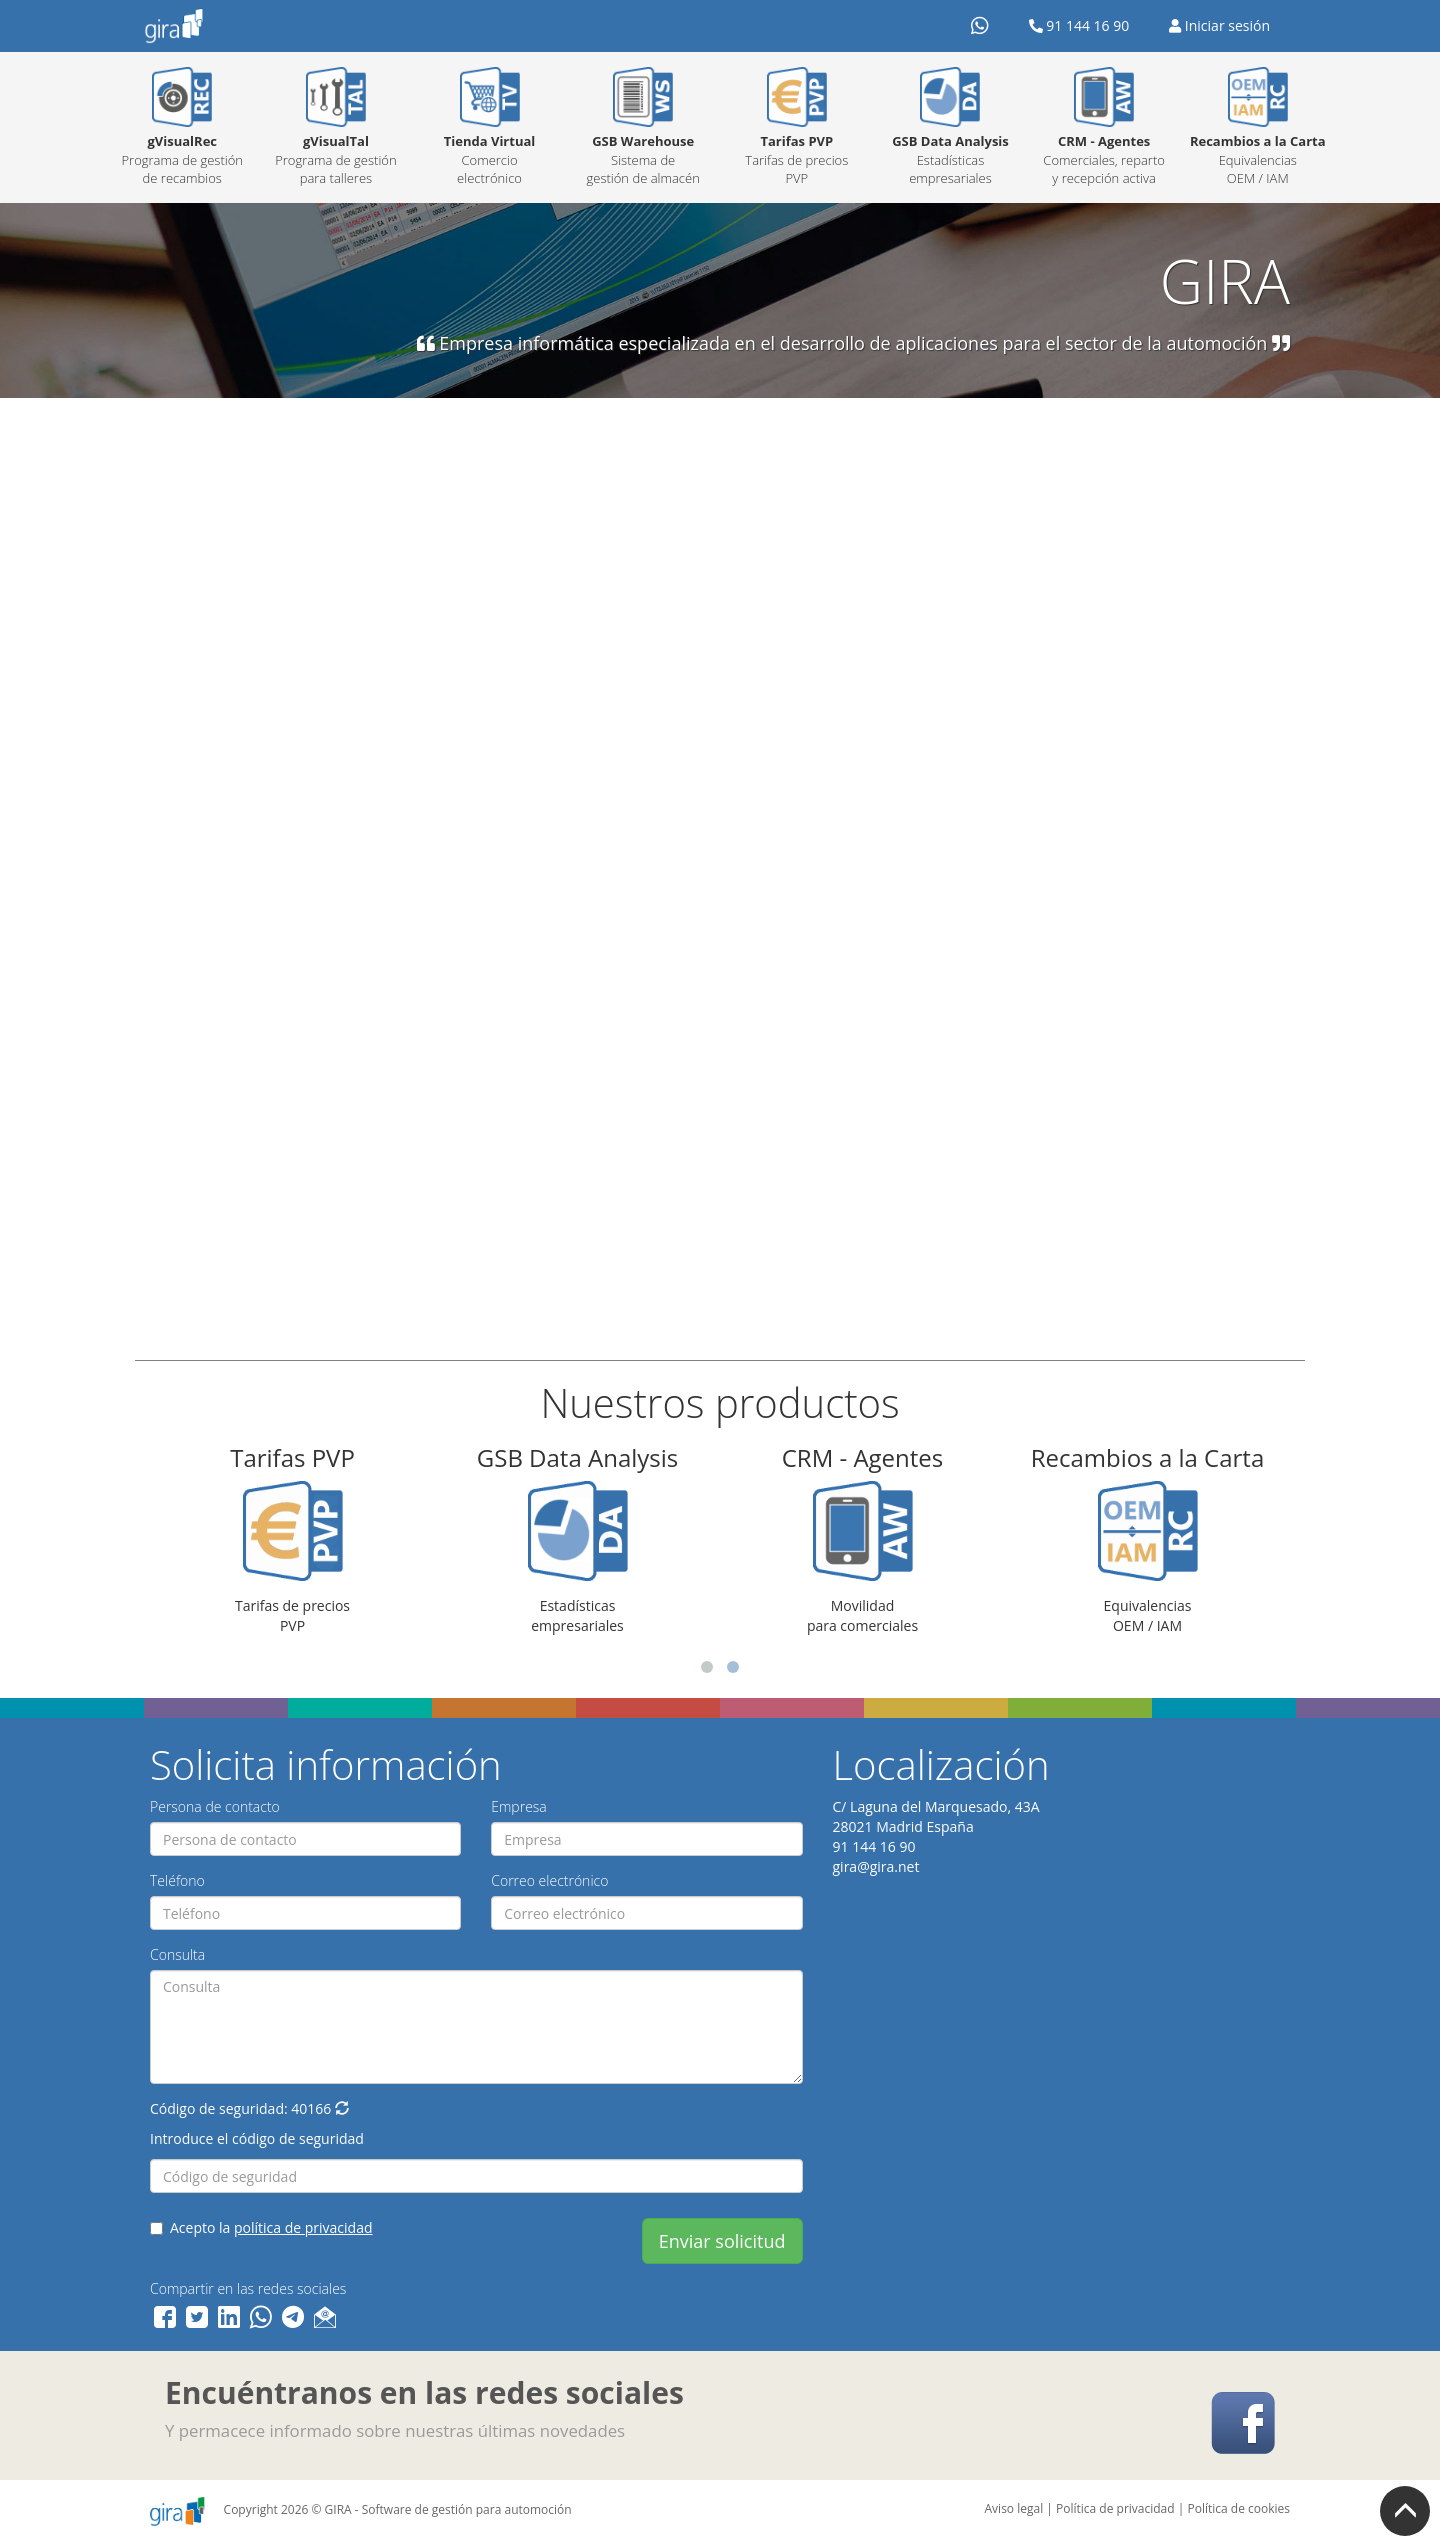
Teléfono (177, 1880)
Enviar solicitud (722, 2241)
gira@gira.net (876, 1866)
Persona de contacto (215, 1806)
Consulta (177, 1954)
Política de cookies (1238, 2508)
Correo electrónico (549, 1880)
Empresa (519, 1806)
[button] (342, 2108)
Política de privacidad (1115, 2508)
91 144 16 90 (1079, 25)
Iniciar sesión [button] (1219, 25)
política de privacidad (303, 2227)
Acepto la (261, 2227)
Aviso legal (1014, 2508)
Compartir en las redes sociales (248, 2288)
